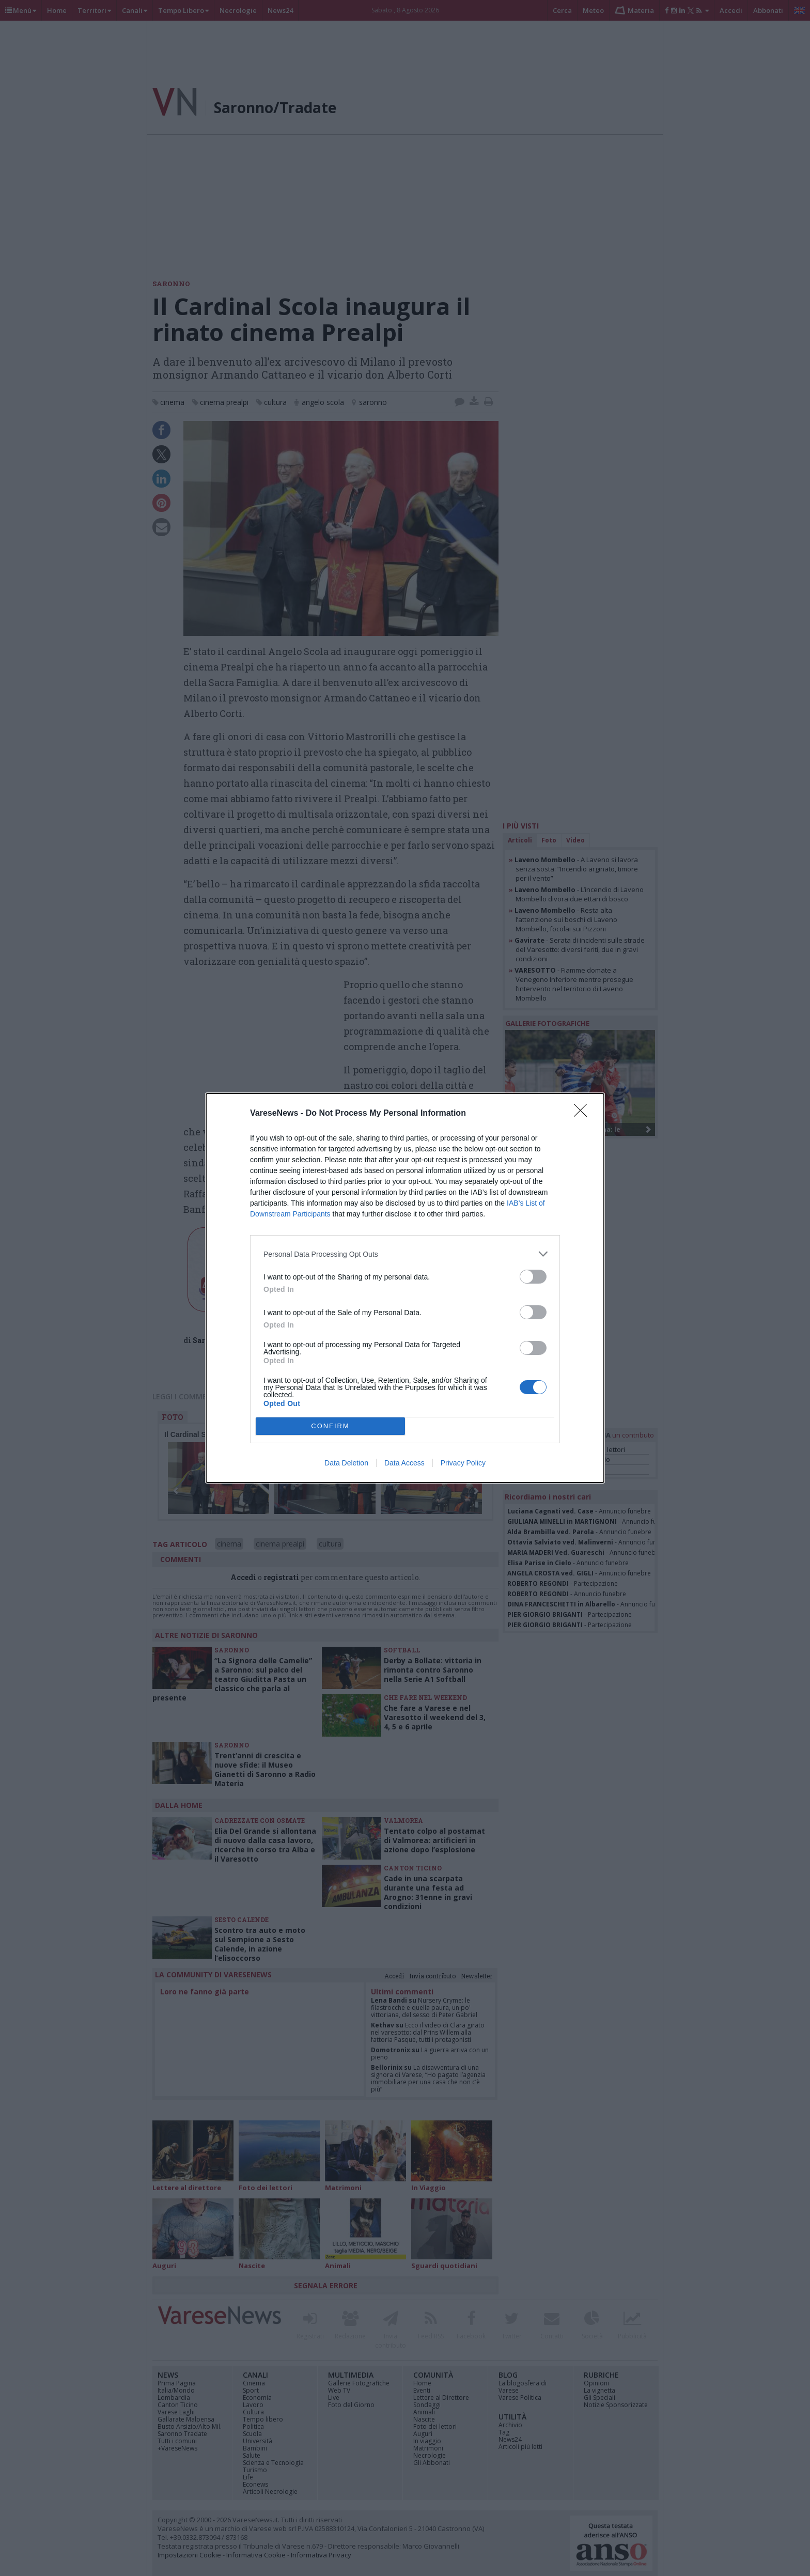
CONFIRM (330, 1426)
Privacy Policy (463, 1463)
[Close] (584, 1113)
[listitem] (405, 1253)
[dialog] (405, 1288)
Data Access (404, 1463)
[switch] (533, 1277)
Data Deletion (346, 1463)
